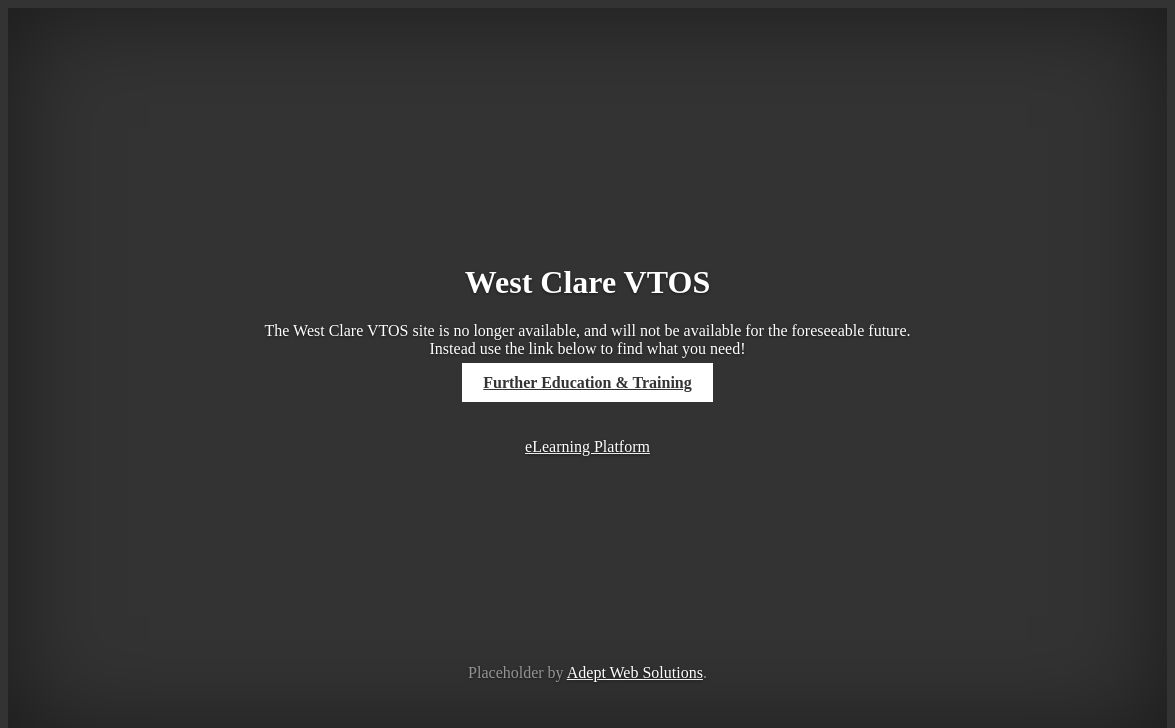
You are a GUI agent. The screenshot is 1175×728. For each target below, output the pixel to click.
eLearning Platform (587, 446)
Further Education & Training (587, 382)
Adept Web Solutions (635, 672)
